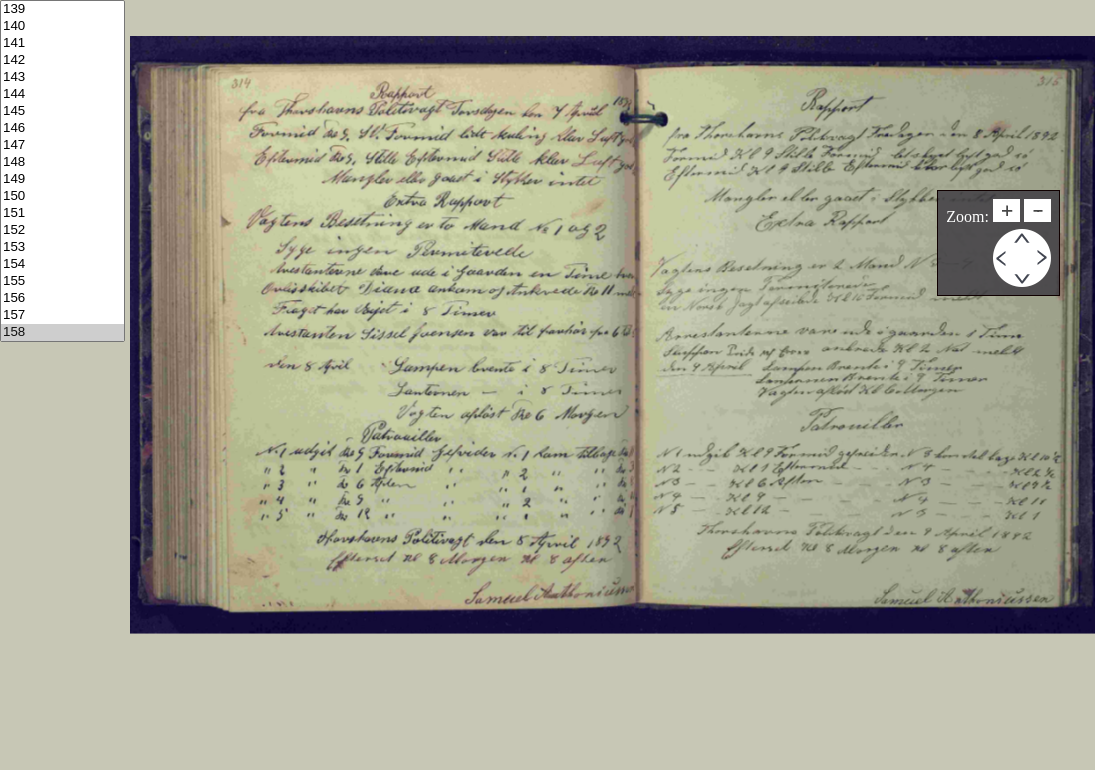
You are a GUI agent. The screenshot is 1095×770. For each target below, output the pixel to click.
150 (62, 196)
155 (62, 281)
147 (62, 145)
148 (62, 162)
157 (62, 315)
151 (62, 213)
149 (62, 179)
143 (62, 77)
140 (62, 26)
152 (62, 230)
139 (62, 9)
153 (62, 247)
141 (62, 43)
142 (62, 60)
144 (62, 94)
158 (62, 332)
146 (62, 128)
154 (62, 264)
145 (62, 111)
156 (62, 298)
